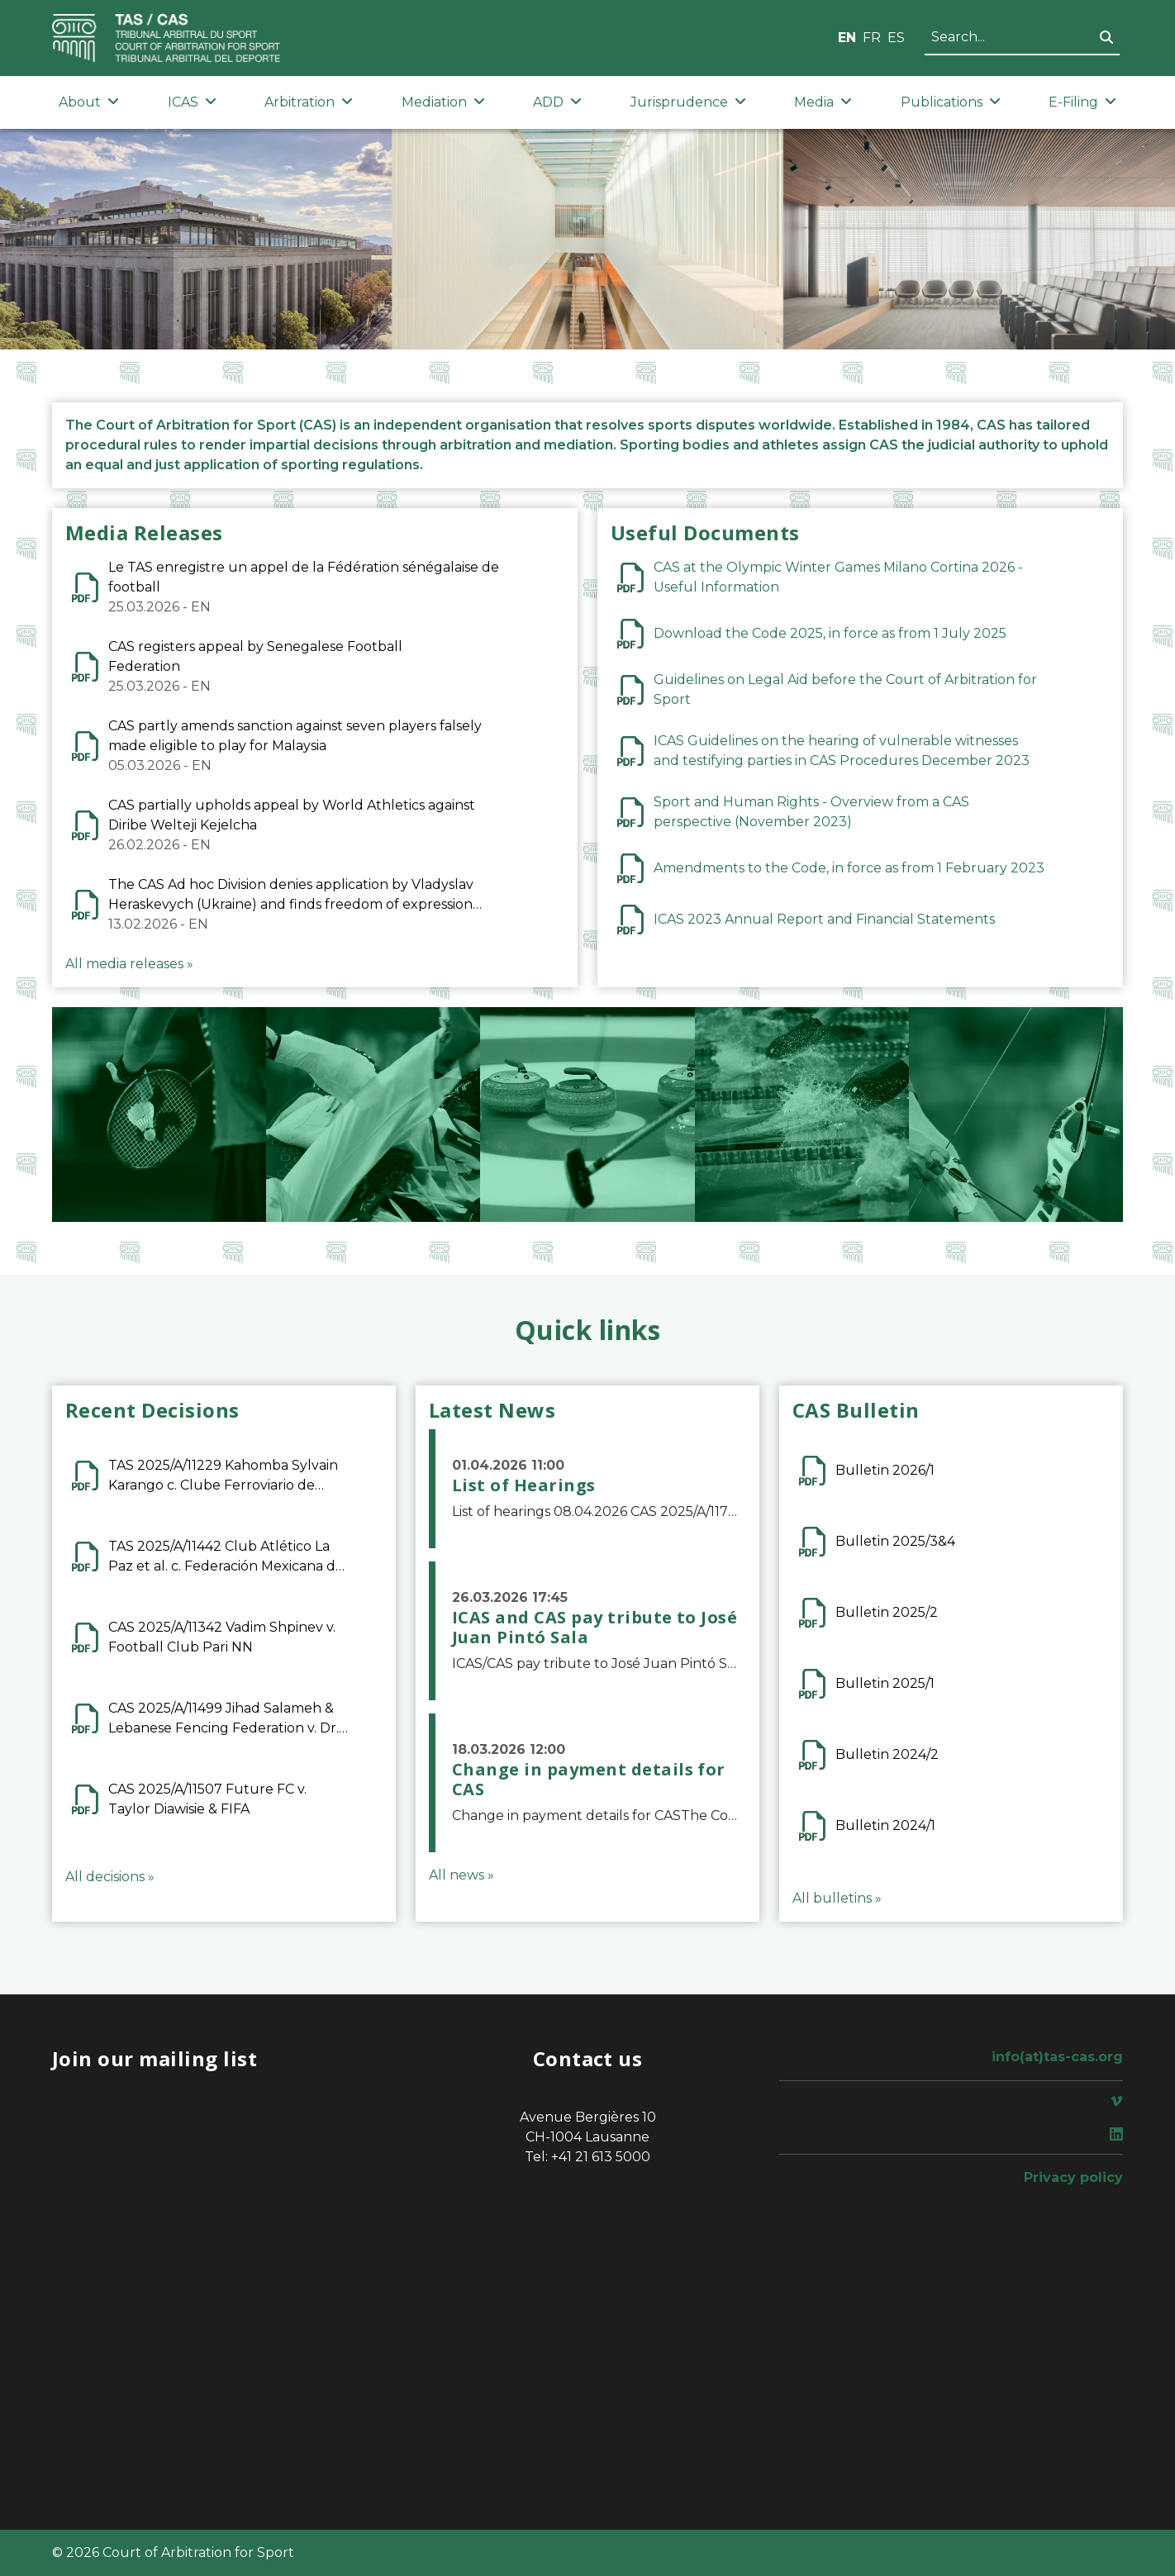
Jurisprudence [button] (688, 102)
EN (847, 37)
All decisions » (110, 1876)
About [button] (89, 102)
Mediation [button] (443, 102)
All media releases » (129, 964)
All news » (461, 1875)
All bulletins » (837, 1898)
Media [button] (823, 102)
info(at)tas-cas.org (1057, 2057)
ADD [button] (557, 102)
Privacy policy (1073, 2177)
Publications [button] (951, 102)
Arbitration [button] (308, 102)
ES (896, 37)
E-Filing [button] (1082, 102)
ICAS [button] (192, 102)
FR (872, 37)
